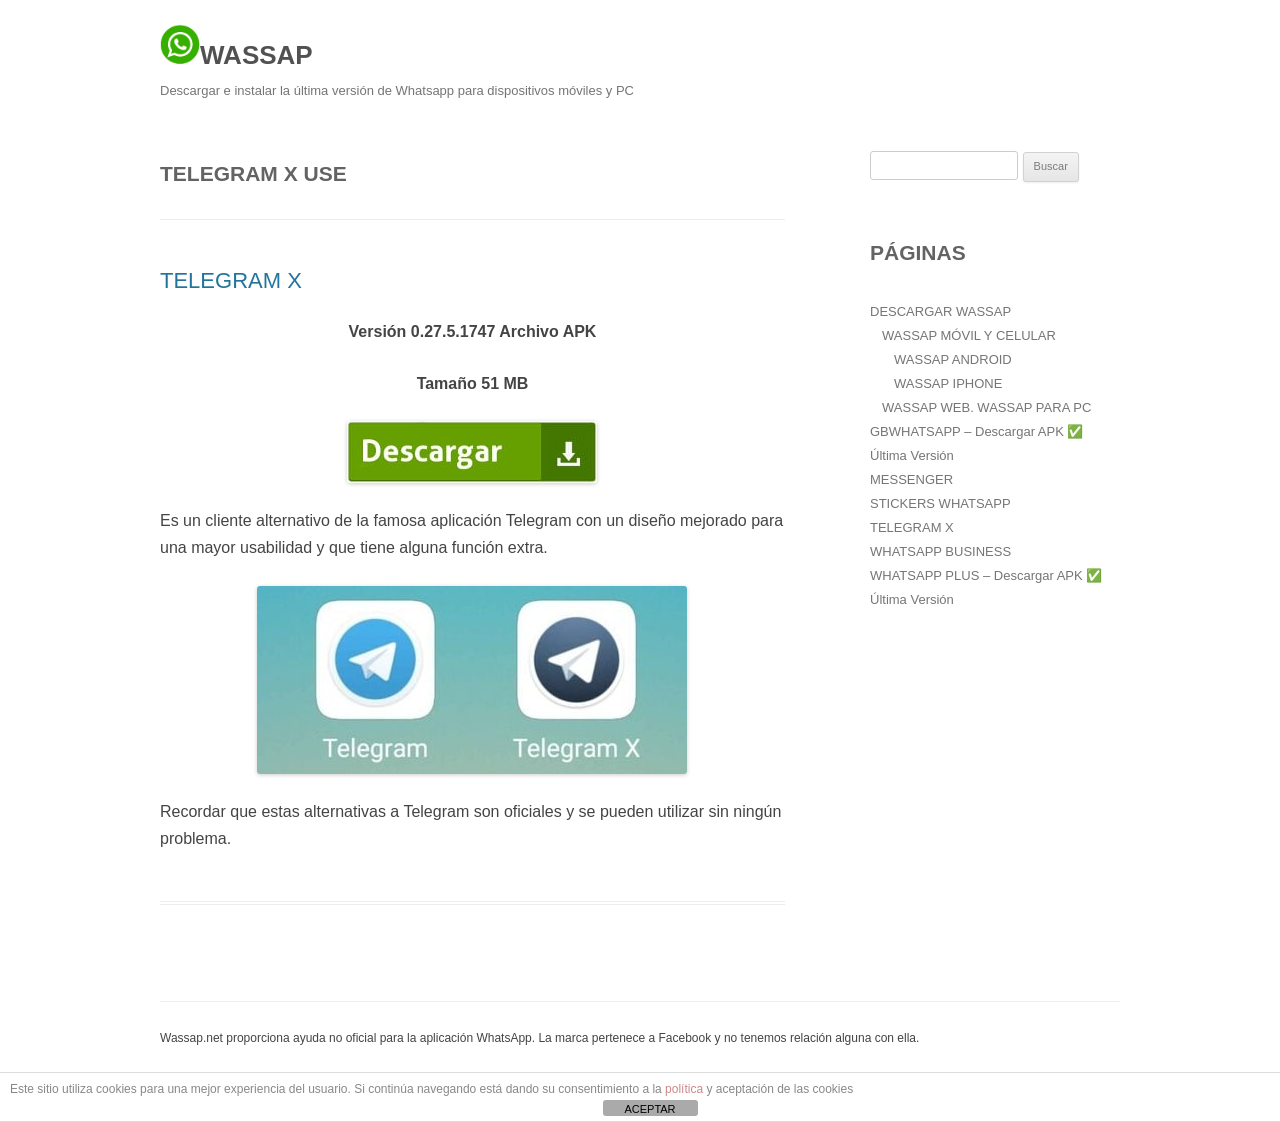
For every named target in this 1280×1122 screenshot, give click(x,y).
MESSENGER (911, 479)
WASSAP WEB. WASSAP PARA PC (986, 407)
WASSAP (236, 47)
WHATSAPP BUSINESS (940, 551)
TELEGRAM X (231, 280)
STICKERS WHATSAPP (940, 503)
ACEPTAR (649, 1109)
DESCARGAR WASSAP (940, 311)
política (684, 1089)
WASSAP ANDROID (953, 359)
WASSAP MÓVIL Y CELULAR (969, 335)
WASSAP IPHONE (948, 383)
